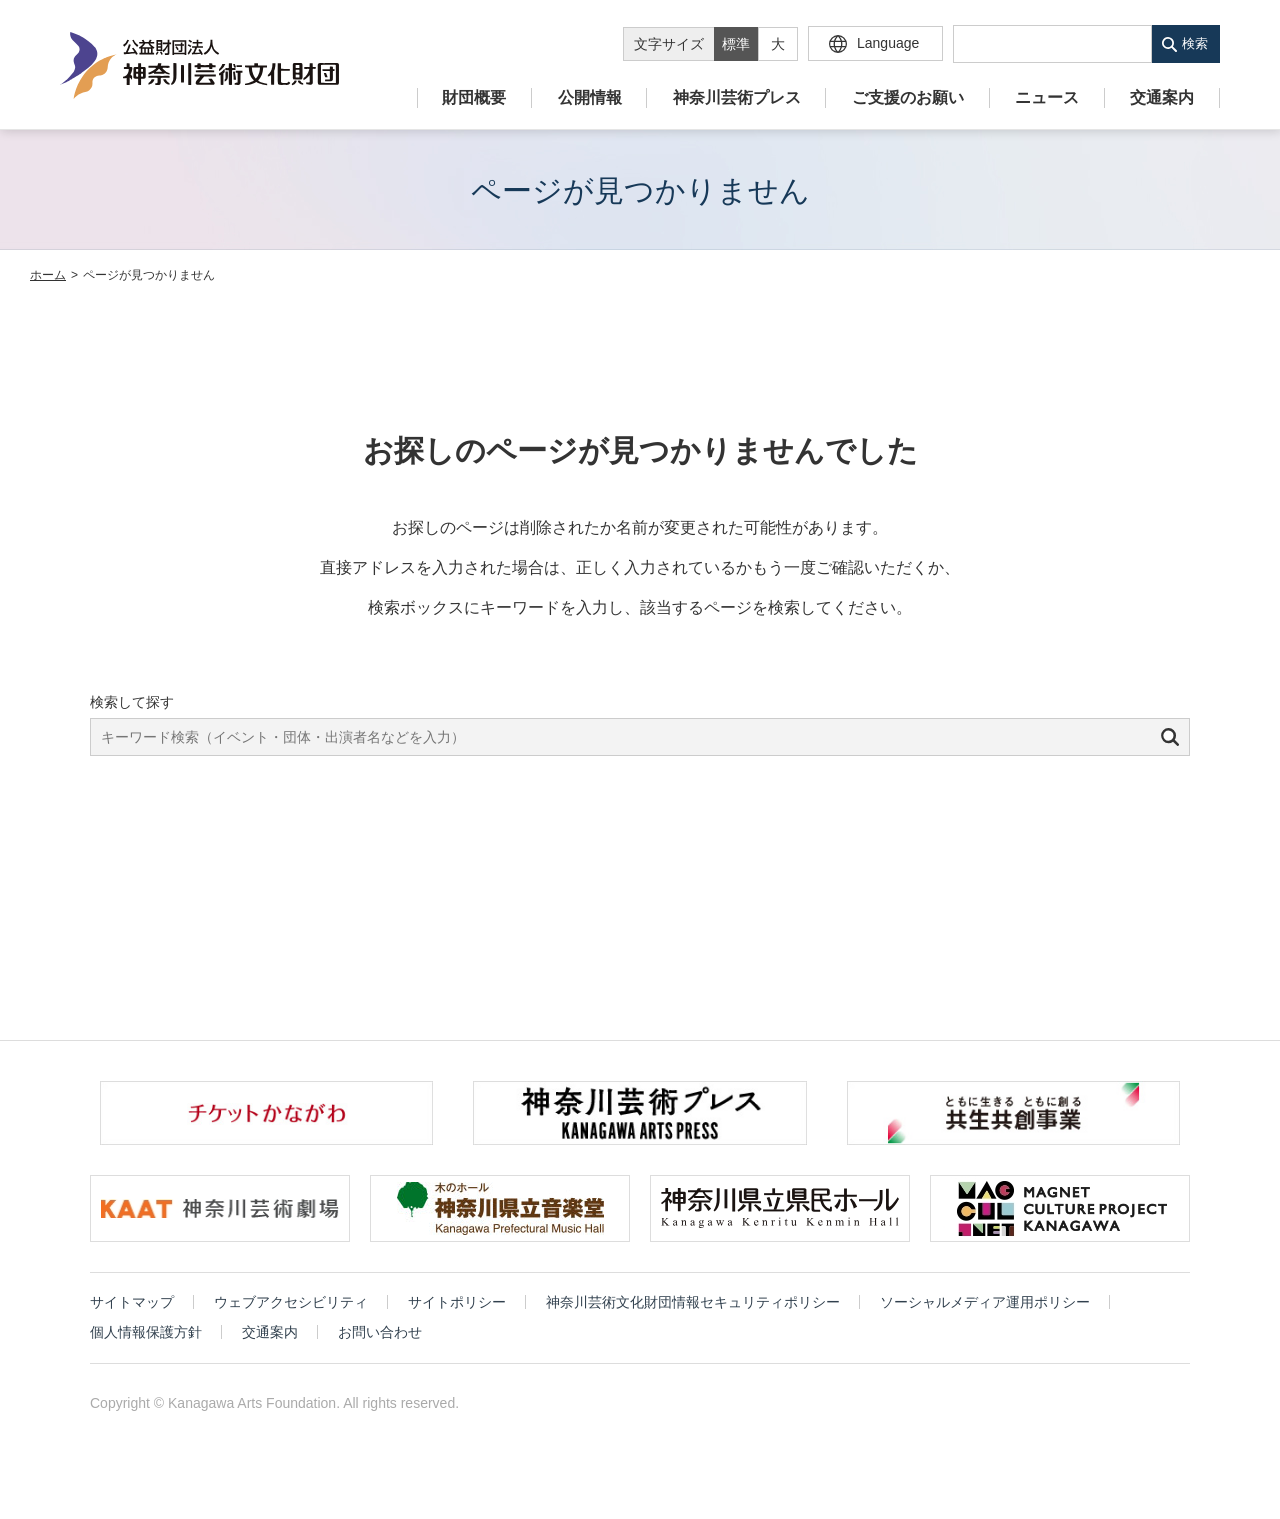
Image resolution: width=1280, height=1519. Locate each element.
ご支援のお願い (908, 97)
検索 (1195, 43)
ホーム (48, 275)
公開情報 (590, 97)
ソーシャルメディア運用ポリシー (985, 1302)
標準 (736, 44)
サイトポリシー (457, 1302)
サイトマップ (132, 1302)
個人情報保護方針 (146, 1332)
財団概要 (474, 97)
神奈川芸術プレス (737, 97)
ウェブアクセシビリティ (291, 1302)
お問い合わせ (380, 1332)
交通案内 (1162, 97)
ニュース (1047, 97)
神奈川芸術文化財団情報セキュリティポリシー (693, 1302)
